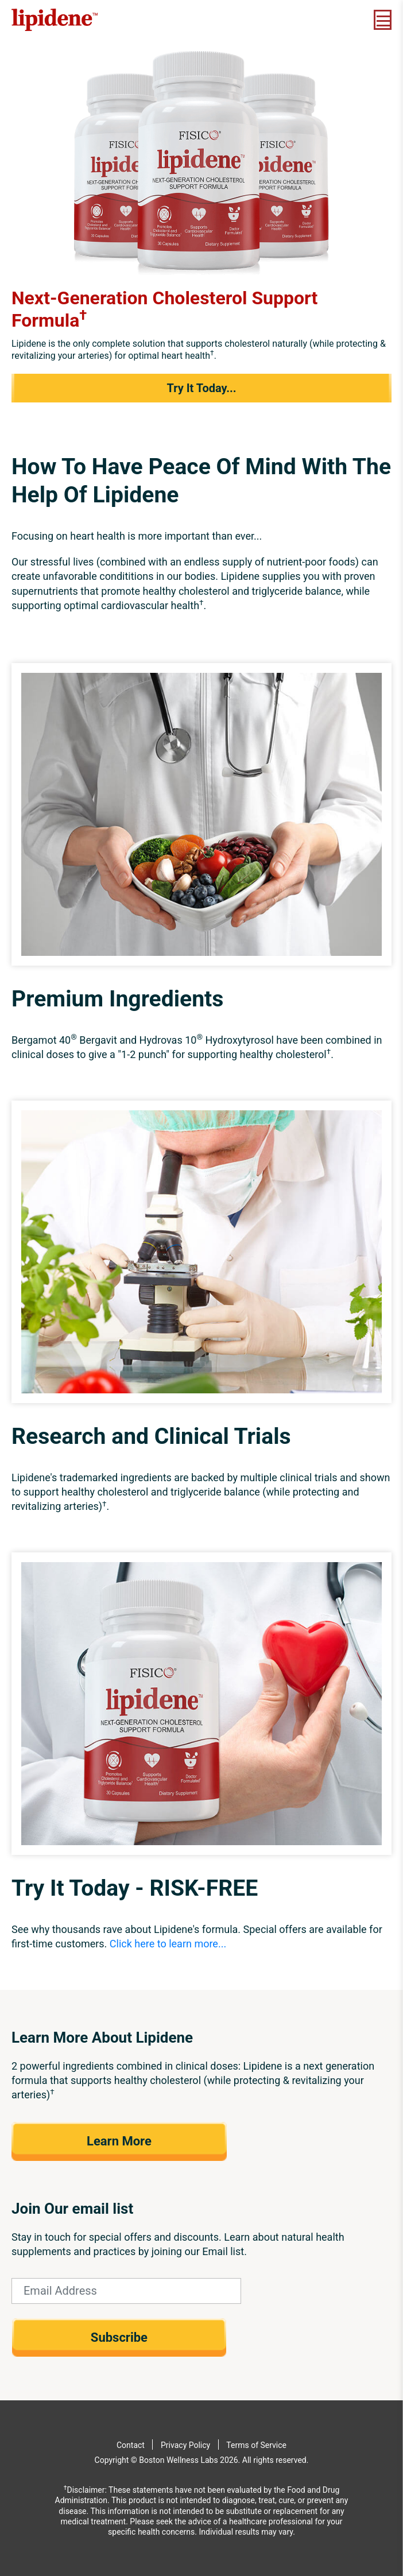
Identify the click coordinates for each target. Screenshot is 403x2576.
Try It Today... (201, 388)
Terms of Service (256, 2444)
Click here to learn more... (168, 1944)
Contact (131, 2444)
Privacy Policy (185, 2444)
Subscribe (119, 2337)
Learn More (119, 2141)
